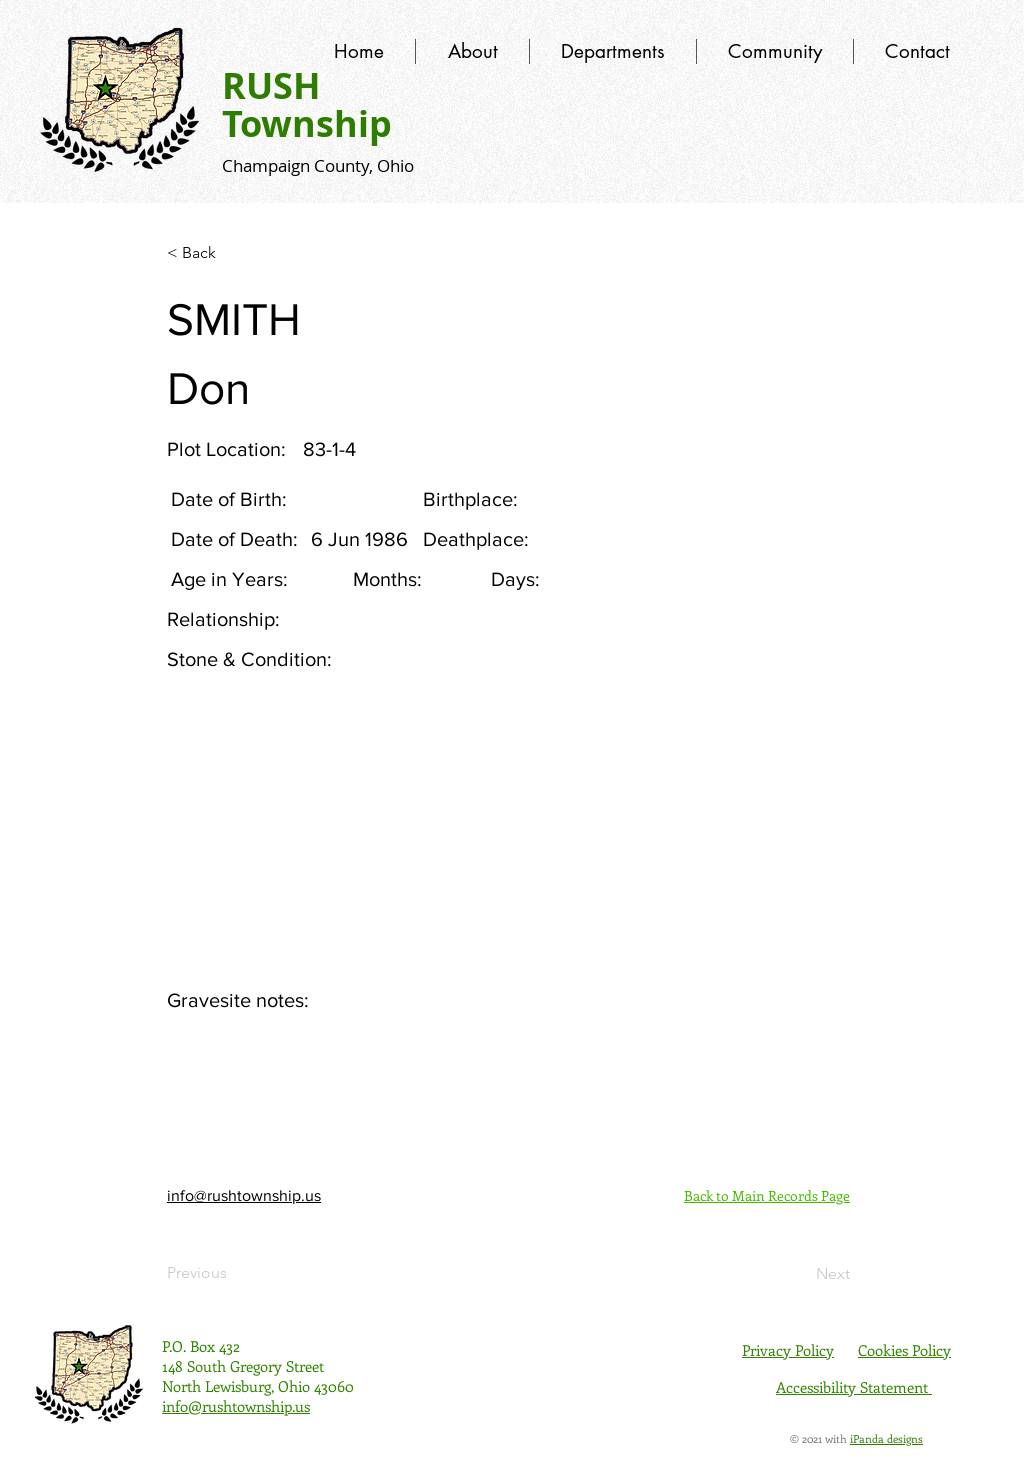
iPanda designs (886, 1438)
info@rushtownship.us (244, 1195)
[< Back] (233, 253)
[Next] (800, 1274)
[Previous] (233, 1273)
